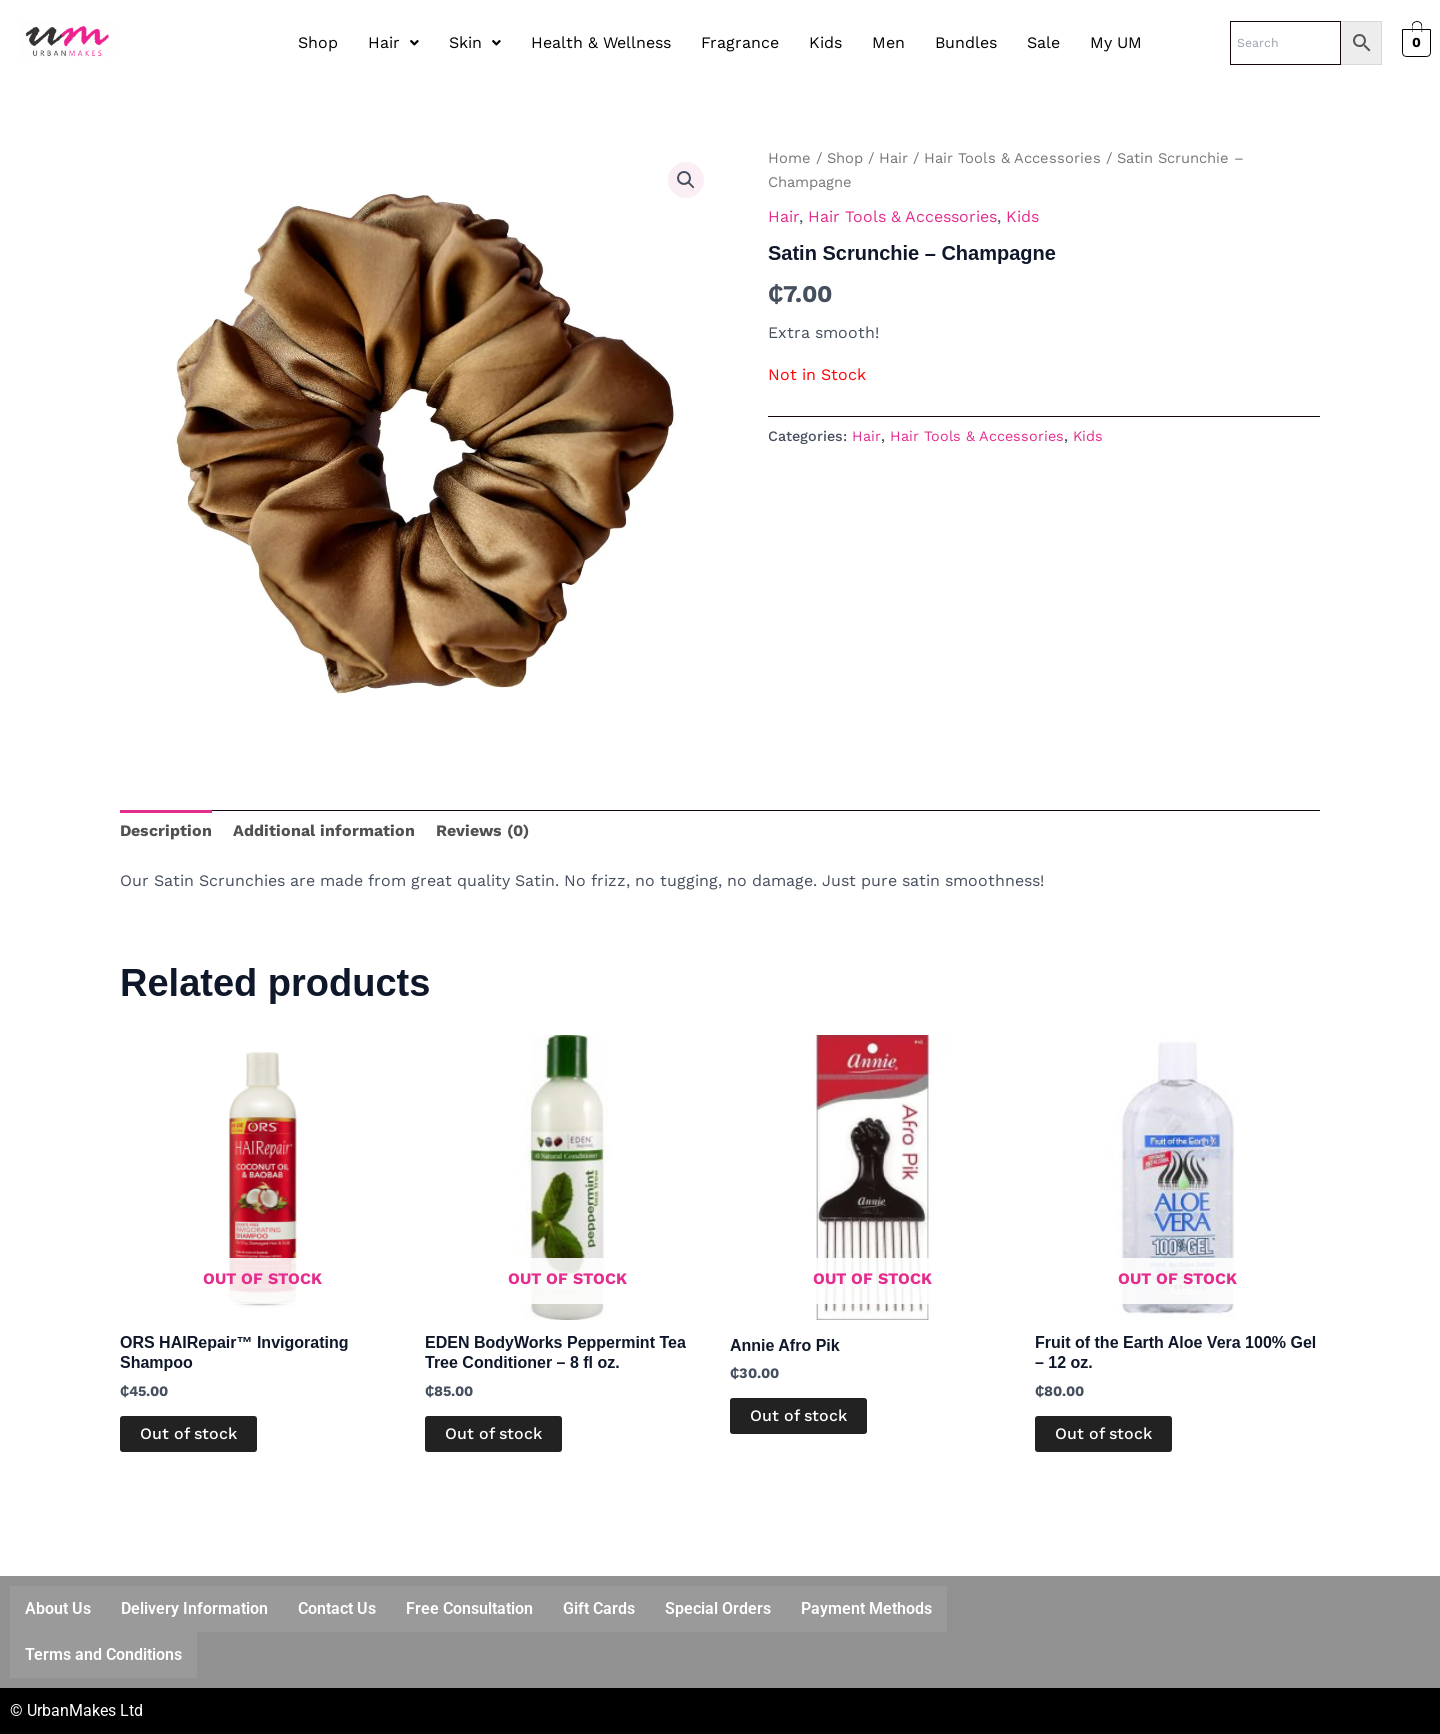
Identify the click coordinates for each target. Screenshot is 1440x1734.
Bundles (966, 42)
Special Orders (718, 1608)
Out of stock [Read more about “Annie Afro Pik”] (798, 1415)
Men (888, 42)
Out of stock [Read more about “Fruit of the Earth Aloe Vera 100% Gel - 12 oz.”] (1103, 1433)
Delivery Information (194, 1608)
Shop (318, 42)
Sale (1043, 42)
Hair (393, 42)
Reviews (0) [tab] (482, 830)
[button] (393, 43)
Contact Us (337, 1608)
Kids (825, 42)
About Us (58, 1608)
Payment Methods (866, 1608)
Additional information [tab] (324, 830)
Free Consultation (469, 1608)
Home (789, 158)
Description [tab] (166, 830)
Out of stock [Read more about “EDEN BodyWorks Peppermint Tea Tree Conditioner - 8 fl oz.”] (493, 1433)
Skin (475, 42)
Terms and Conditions (103, 1654)
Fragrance (740, 42)
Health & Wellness (601, 42)
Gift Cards (599, 1608)
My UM (1116, 42)
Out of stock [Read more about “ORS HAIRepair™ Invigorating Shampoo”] (188, 1433)
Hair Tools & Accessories (1012, 158)
